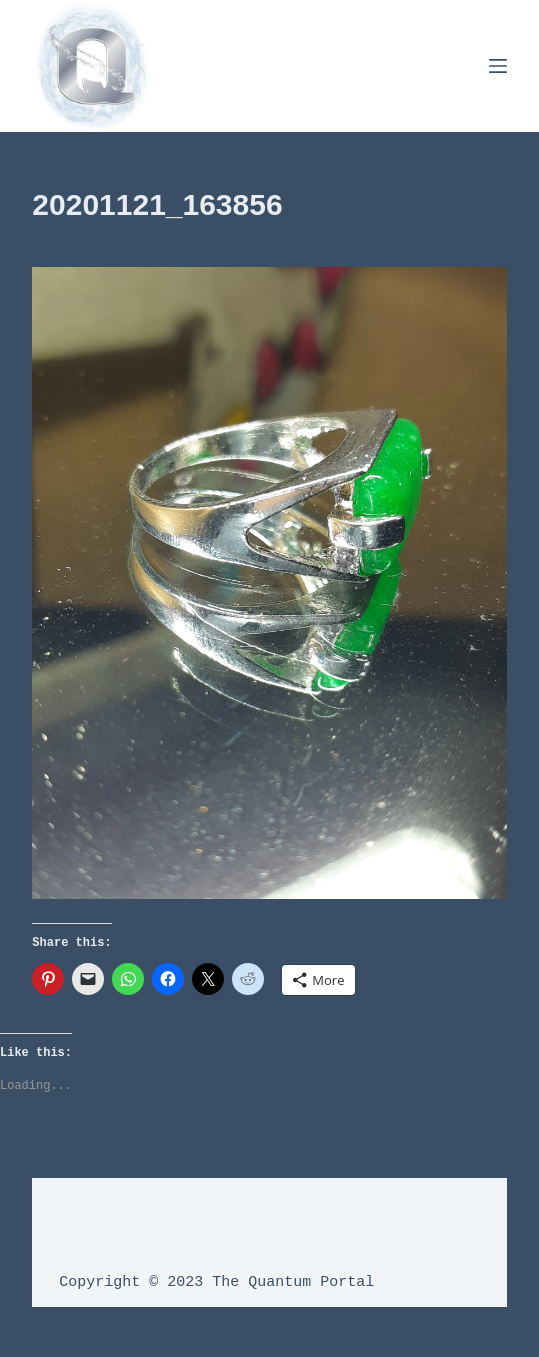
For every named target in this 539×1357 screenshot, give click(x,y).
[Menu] (498, 66)
